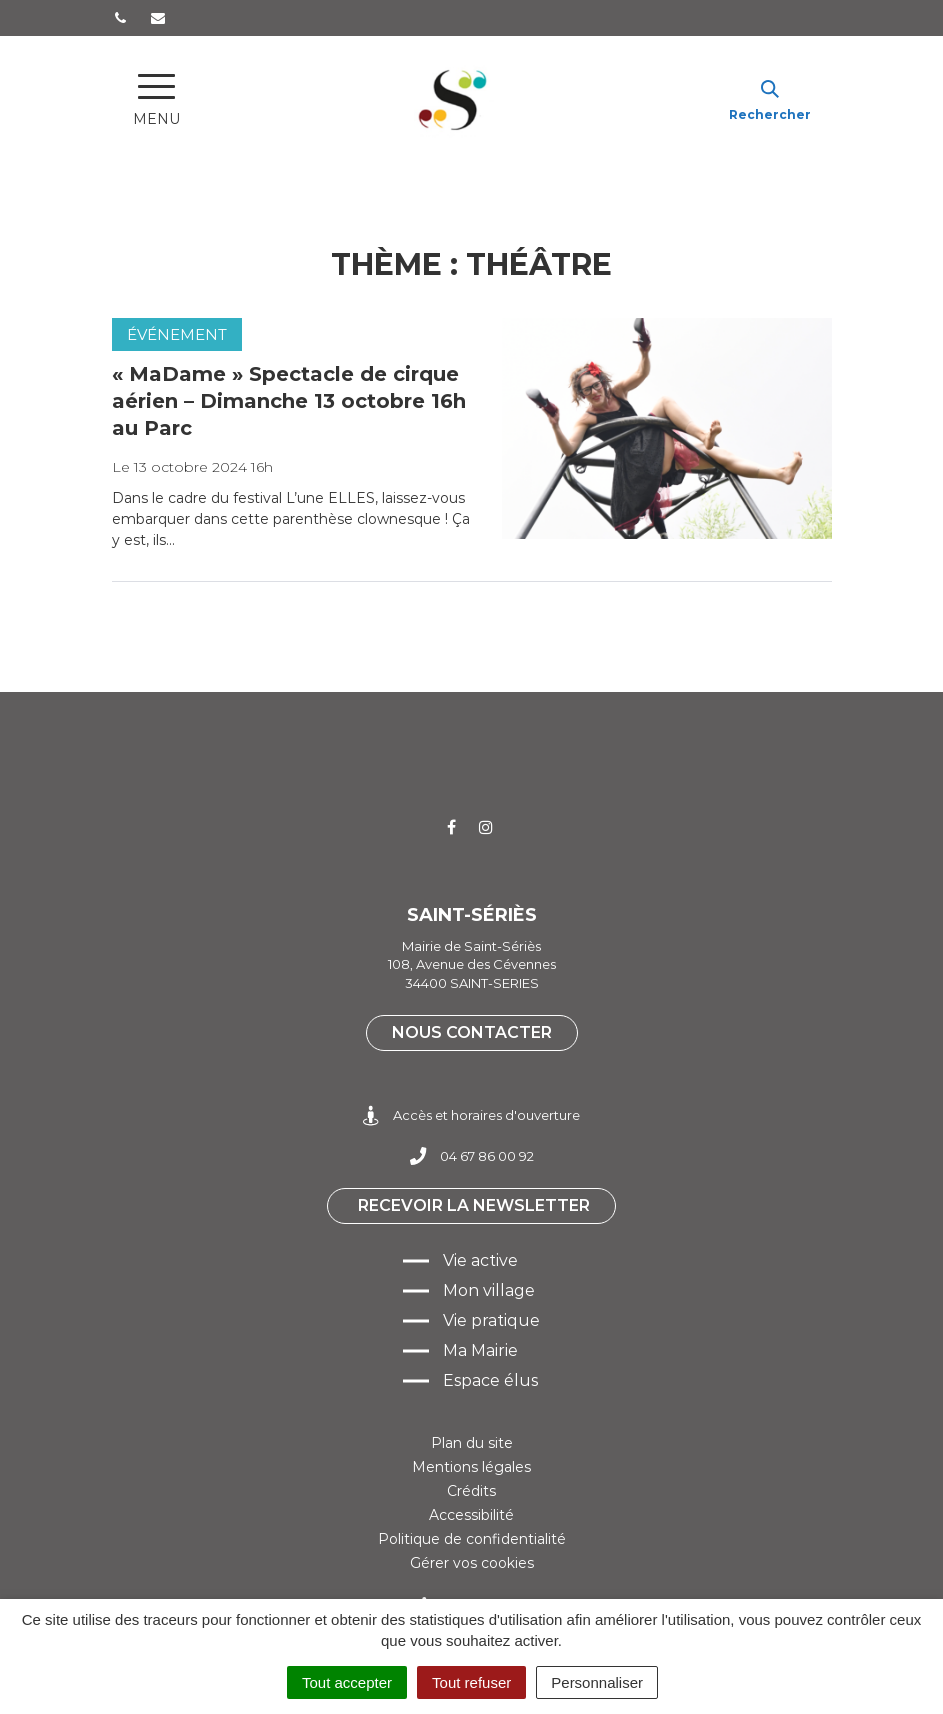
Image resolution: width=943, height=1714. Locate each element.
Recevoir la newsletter (474, 1205)
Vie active (480, 1260)
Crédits (471, 1491)
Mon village (489, 1290)
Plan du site (472, 1443)
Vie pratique (491, 1320)
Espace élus (490, 1380)
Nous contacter (472, 1032)
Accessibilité (471, 1515)
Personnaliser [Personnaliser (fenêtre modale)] (597, 1682)
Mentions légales (471, 1467)
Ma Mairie (480, 1350)
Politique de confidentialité (472, 1539)
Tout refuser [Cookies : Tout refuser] (471, 1682)
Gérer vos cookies (472, 1563)
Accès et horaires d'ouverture (471, 1115)
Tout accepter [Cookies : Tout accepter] (347, 1682)
